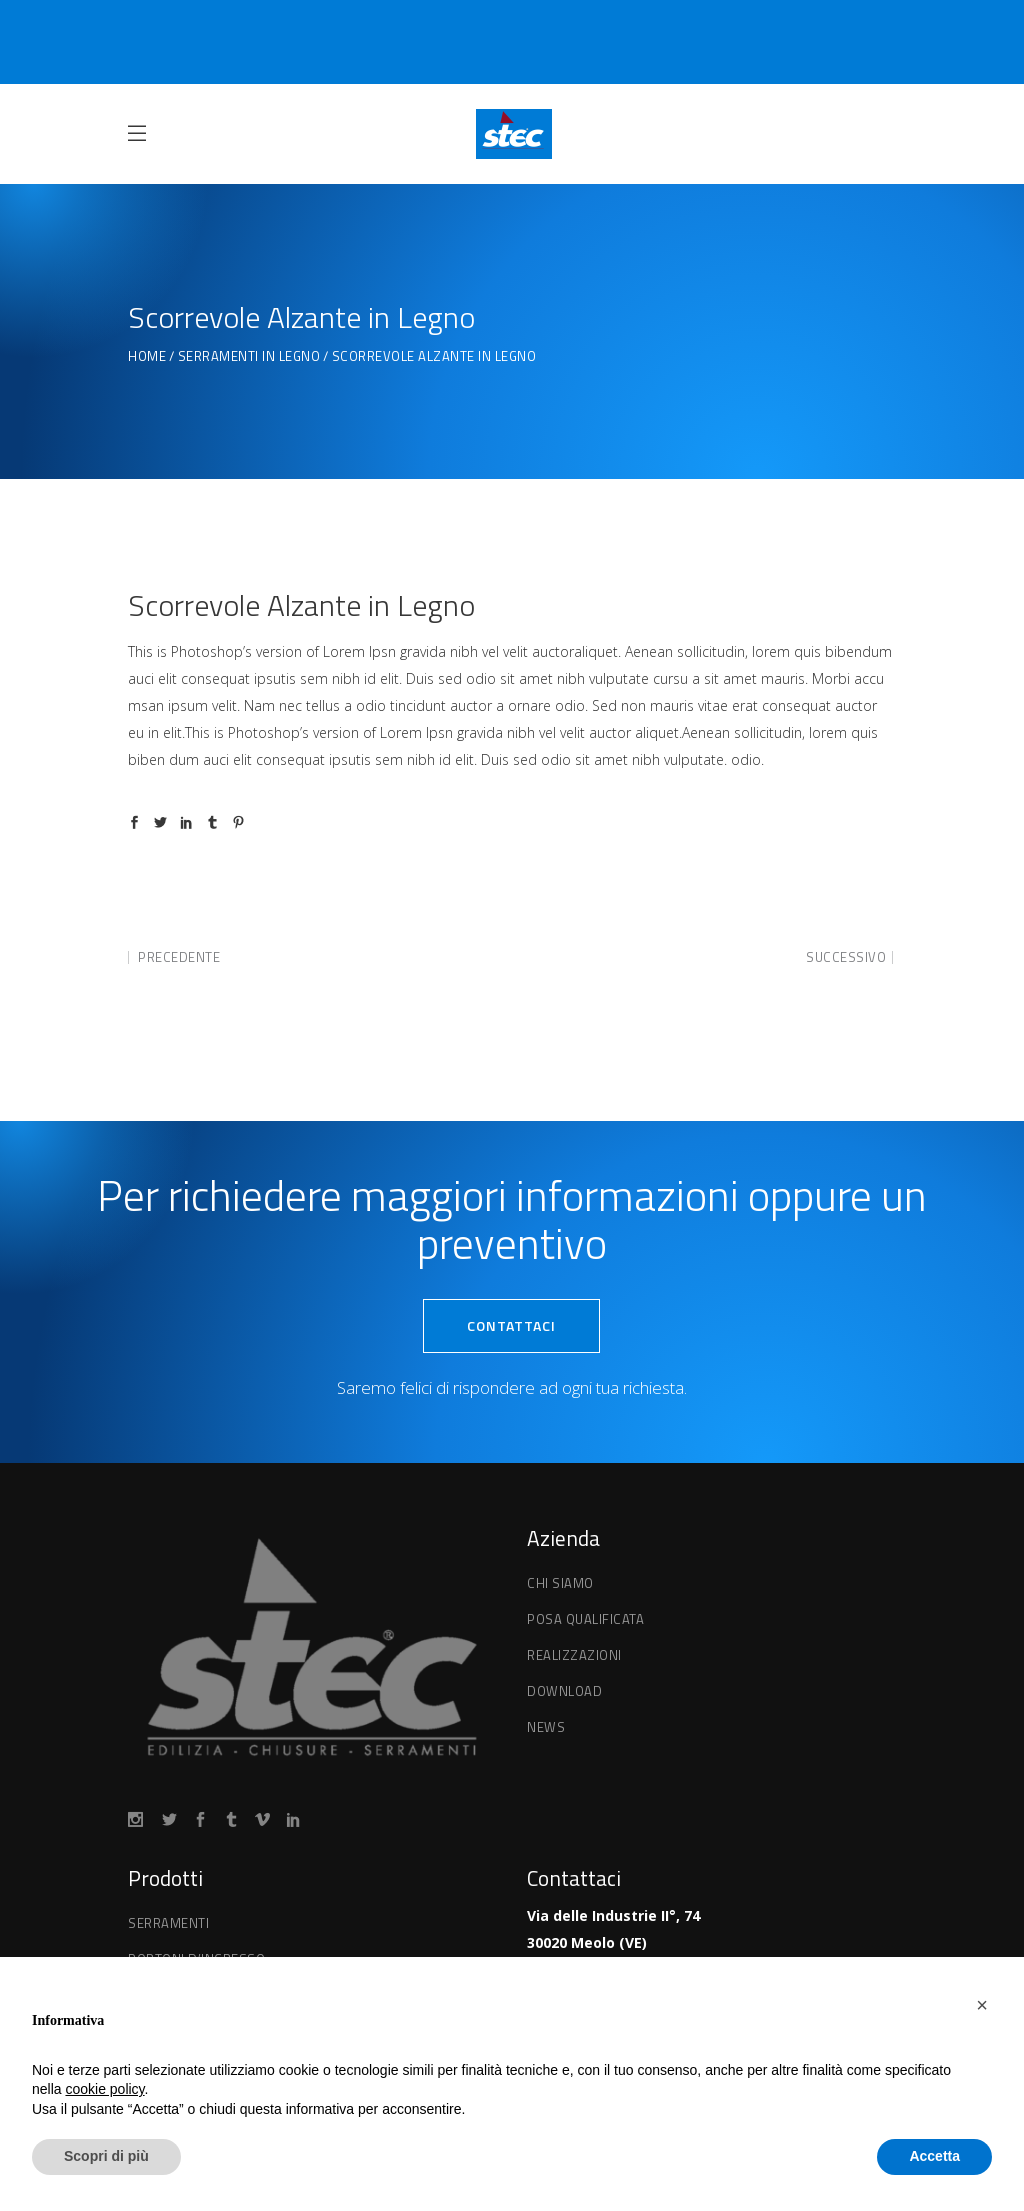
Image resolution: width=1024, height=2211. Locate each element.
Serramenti (168, 1923)
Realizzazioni (574, 1655)
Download (564, 1691)
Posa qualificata (585, 1619)
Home (147, 356)
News (546, 1727)
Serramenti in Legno (249, 356)
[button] (982, 2005)
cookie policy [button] (104, 2089)
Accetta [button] (934, 2156)
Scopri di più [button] (106, 2156)
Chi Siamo (560, 1583)
